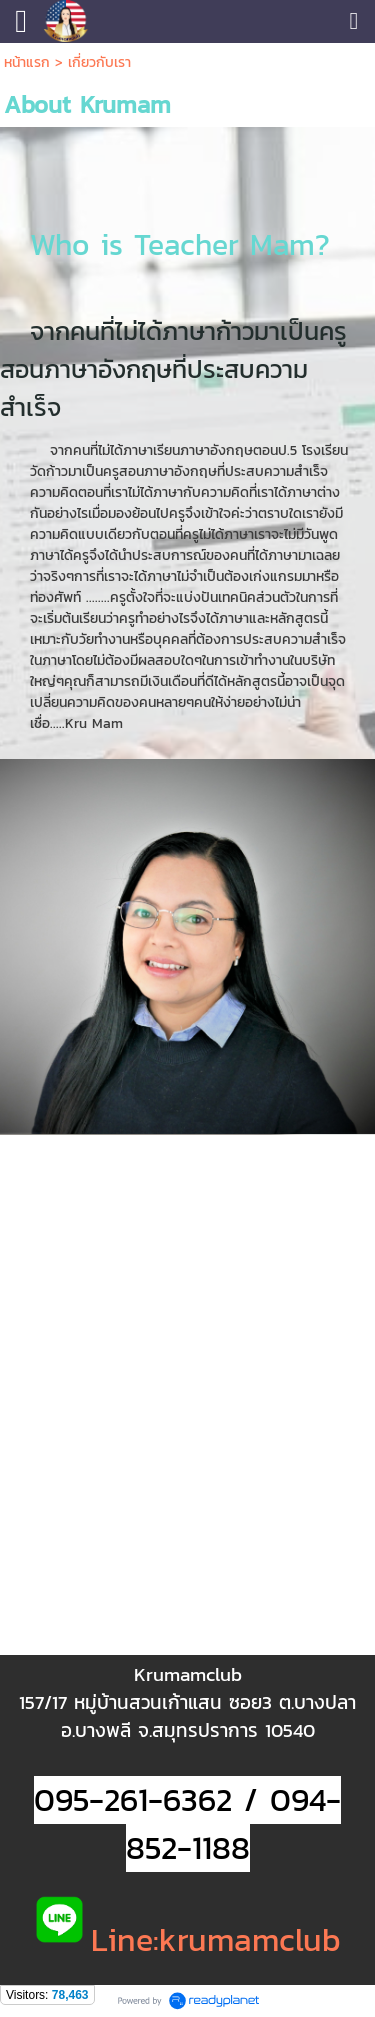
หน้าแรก (27, 62)
